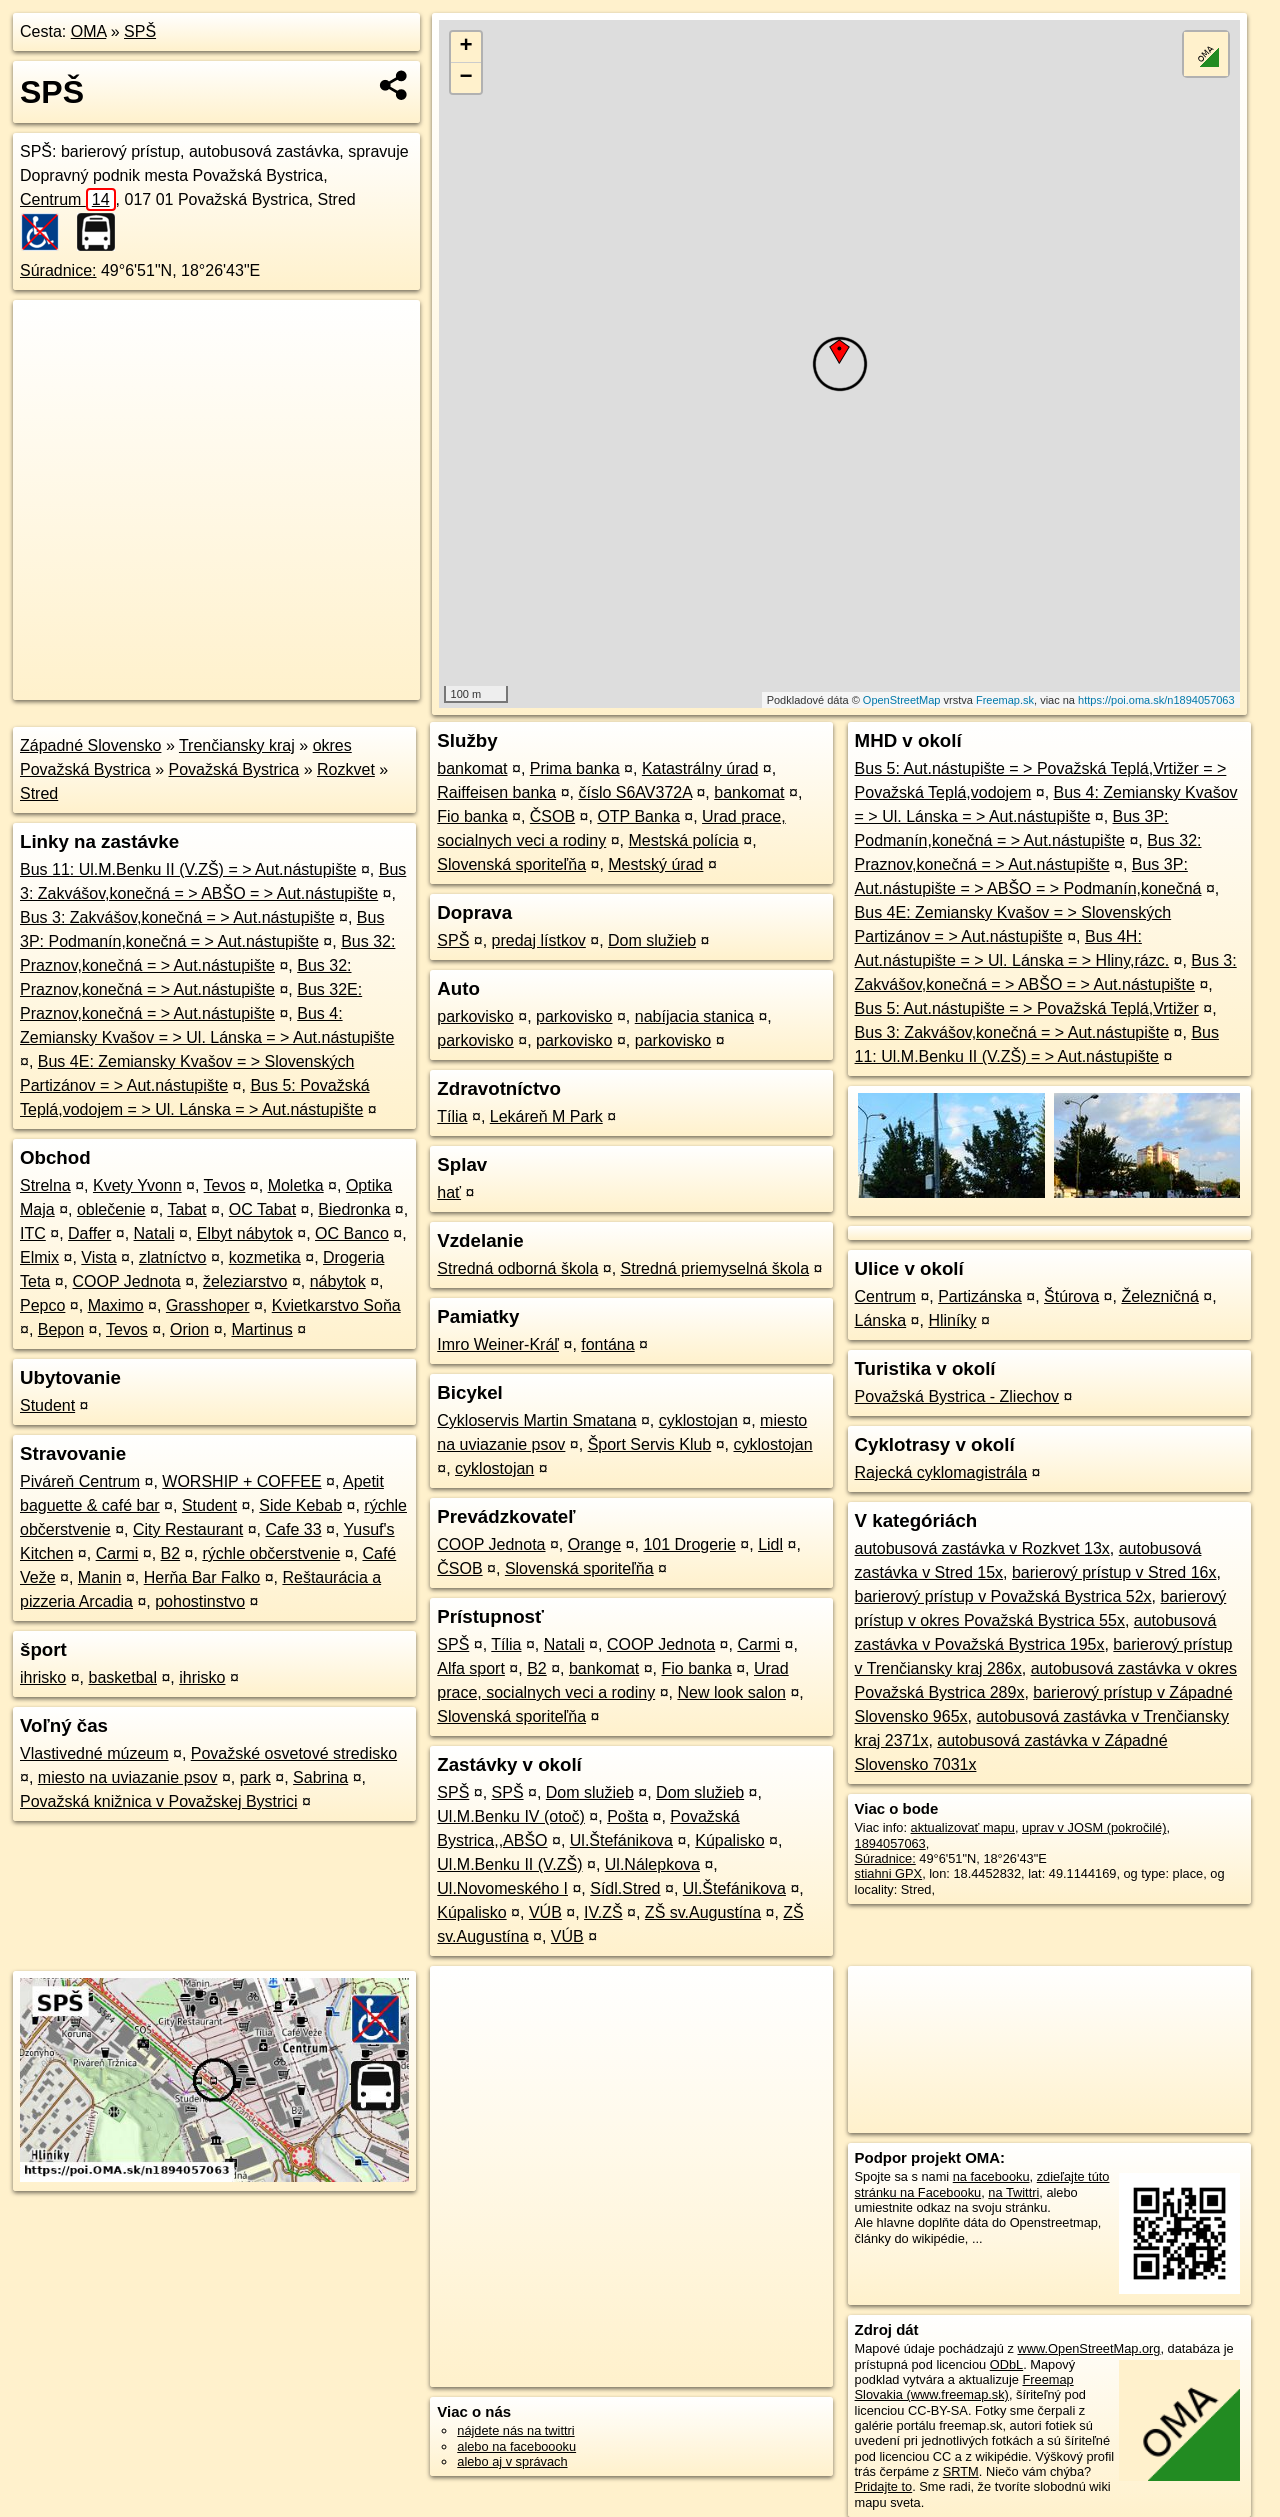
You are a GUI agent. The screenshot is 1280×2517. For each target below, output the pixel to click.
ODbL (1006, 2364)
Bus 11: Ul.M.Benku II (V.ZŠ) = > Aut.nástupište (188, 869)
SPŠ (140, 31)
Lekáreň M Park (546, 1116)
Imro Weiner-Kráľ (498, 1344)
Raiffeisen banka (496, 792)
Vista (98, 1257)
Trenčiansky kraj (237, 745)
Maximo (116, 1305)
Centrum (68, 199)
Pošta (627, 1816)
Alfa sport (471, 1668)
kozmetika (265, 1257)
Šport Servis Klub (650, 1444)
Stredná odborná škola (517, 1268)
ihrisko (43, 1677)
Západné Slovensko (90, 745)
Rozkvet (346, 769)
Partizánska (980, 1296)
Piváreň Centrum (80, 1481)
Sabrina (320, 1777)
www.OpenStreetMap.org (1088, 2348)
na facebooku (991, 2176)
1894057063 (890, 1843)
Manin (100, 1577)
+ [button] (466, 47)
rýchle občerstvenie (271, 1553)
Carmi (117, 1553)
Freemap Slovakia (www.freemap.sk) (964, 2387)
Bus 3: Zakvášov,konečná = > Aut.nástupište (177, 917)
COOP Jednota (127, 1281)
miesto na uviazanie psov (128, 1777)
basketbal (122, 1677)
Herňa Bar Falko (202, 1577)
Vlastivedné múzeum (94, 1753)
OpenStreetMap (902, 700)
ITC (33, 1233)
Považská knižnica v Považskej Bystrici (158, 1801)
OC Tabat (262, 1209)
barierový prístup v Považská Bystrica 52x (1003, 1596)
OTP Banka (638, 816)
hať (449, 1192)
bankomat (472, 768)
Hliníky (952, 1320)
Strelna (45, 1185)
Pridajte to (884, 2486)
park (255, 1777)
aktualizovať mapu (963, 1827)
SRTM (961, 2471)
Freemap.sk (1005, 700)
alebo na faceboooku (516, 2446)
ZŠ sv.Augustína (703, 1912)
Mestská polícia (684, 840)
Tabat (186, 1209)
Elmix (39, 1257)
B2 (171, 1553)
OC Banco (352, 1233)
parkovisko (475, 1016)
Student (47, 1405)
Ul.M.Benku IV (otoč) (511, 1816)
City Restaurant (188, 1529)
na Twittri (1013, 2192)
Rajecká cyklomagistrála (941, 1472)
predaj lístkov (539, 940)
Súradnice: (58, 270)
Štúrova (1071, 1296)
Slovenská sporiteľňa (511, 864)
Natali (154, 1233)
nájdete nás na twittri (515, 2430)
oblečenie (111, 1209)
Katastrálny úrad (700, 768)
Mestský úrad (655, 864)
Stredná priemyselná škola (715, 1268)
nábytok (338, 1281)
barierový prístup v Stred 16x (1114, 1572)
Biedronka (354, 1209)
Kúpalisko (729, 1840)
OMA (89, 31)
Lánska (881, 1320)
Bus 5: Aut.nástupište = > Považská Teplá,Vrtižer (1027, 1008)
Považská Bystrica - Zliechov (957, 1396)
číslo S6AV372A (635, 792)
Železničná (1159, 1296)
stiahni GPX (889, 1873)
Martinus (261, 1329)
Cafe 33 (293, 1529)
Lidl (770, 1544)
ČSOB (552, 816)
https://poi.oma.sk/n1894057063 (1156, 700)
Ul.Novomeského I (502, 1888)
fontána (607, 1344)
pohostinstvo (200, 1601)
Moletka (296, 1185)
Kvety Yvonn (137, 1185)
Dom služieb (652, 940)
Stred (39, 793)
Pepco (42, 1305)
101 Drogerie (689, 1544)
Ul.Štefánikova (621, 1840)
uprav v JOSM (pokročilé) (1094, 1827)
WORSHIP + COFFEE (241, 1481)
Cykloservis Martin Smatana (536, 1420)
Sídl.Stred (625, 1888)
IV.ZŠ (603, 1912)
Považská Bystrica (234, 769)
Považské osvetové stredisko (294, 1753)
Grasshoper (208, 1305)
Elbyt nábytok (245, 1233)
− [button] (466, 78)
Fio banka (472, 816)
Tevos (225, 1185)
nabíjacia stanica (694, 1016)
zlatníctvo (173, 1257)
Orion (189, 1329)
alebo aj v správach (512, 2461)
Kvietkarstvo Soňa (336, 1305)
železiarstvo (245, 1281)
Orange (594, 1544)
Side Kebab (300, 1505)
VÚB (545, 1912)
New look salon (731, 1692)
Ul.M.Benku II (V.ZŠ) (509, 1864)
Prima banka (575, 768)
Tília (452, 1116)
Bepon (61, 1329)
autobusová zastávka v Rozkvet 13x (982, 1548)
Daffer (89, 1233)
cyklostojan (698, 1420)
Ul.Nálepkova (652, 1864)
